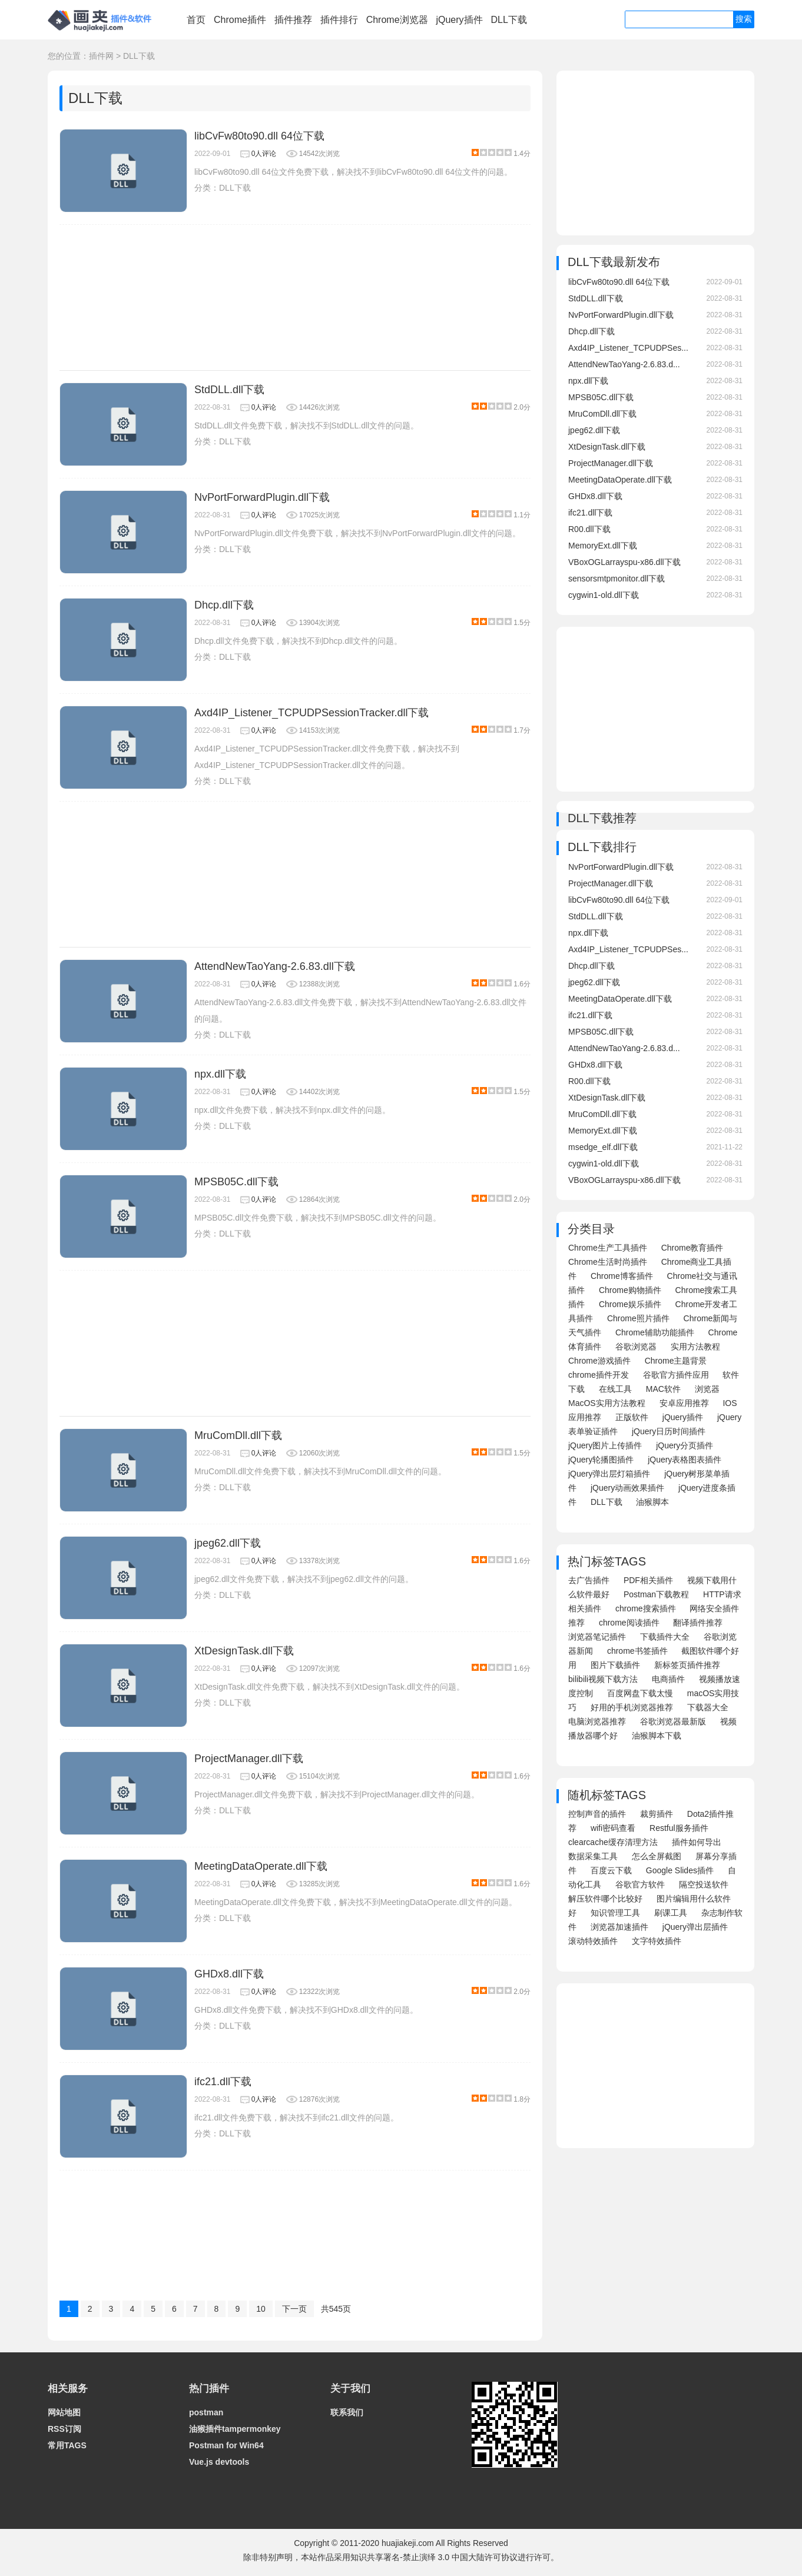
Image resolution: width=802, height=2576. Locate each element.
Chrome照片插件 (638, 1318)
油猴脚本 (652, 1502)
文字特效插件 (656, 1941)
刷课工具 (670, 1912)
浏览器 (707, 1389)
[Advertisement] (295, 297)
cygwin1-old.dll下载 (603, 595)
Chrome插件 (240, 20)
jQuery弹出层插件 (695, 1927)
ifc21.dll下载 (222, 2082)
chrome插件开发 (598, 1375)
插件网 (101, 56)
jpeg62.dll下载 (227, 1543)
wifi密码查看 (613, 1828)
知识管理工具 (615, 1912)
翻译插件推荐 (698, 1622)
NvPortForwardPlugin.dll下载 (262, 497)
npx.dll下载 (220, 1074)
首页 (196, 20)
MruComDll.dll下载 (238, 1435)
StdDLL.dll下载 (229, 389)
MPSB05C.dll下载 (236, 1182)
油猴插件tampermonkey (235, 2429)
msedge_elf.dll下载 (603, 1147)
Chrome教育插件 (692, 1247)
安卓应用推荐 (684, 1403)
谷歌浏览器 (636, 1346)
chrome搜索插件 (645, 1608)
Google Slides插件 (680, 1870)
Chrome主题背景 (676, 1360)
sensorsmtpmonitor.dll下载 (616, 578)
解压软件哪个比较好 (605, 1898)
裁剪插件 (656, 1814)
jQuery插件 (459, 20)
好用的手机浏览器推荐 (632, 1707)
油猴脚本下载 (656, 1735)
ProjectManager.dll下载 (248, 1758)
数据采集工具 (593, 1856)
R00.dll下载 (589, 529)
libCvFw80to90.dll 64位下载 (259, 136)
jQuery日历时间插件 (668, 1431)
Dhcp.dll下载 (224, 605)
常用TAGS (67, 2445)
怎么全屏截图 (656, 1856)
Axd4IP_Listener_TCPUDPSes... (628, 348)
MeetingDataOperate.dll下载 (260, 1866)
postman (206, 2412)
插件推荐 (293, 20)
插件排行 (339, 20)
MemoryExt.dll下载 (602, 545)
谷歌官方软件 (640, 1884)
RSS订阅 (64, 2429)
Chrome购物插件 (630, 1290)
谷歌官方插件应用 (676, 1375)
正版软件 (631, 1417)
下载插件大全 (665, 1636)
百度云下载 (611, 1870)
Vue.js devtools (219, 2462)
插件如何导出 (696, 1842)
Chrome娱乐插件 (630, 1304)
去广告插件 (588, 1580)
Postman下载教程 (656, 1594)
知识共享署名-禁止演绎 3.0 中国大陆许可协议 (434, 2557)
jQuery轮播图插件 (601, 1459)
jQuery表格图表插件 (684, 1459)
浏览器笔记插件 (597, 1636)
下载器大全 (707, 1707)
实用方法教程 (695, 1346)
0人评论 (264, 153)
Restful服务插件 (678, 1828)
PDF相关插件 (648, 1580)
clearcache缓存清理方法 (613, 1842)
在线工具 (615, 1389)
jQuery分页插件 (684, 1445)
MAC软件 (663, 1389)
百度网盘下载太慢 (640, 1693)
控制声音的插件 (597, 1814)
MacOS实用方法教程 (606, 1403)
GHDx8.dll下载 (229, 1974)
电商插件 (668, 1679)
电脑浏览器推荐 (597, 1721)
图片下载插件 (615, 1665)
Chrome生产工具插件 (607, 1247)
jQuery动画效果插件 (627, 1488)
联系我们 (346, 2412)
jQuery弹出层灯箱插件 (609, 1473)
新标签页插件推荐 (687, 1665)
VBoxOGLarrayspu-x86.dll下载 (624, 562)
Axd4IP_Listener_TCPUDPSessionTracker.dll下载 (311, 713)
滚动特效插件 (593, 1941)
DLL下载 (508, 20)
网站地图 (64, 2412)
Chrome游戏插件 (599, 1360)
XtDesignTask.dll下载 (244, 1651)
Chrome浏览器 (397, 20)
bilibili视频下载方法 (603, 1679)
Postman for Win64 (226, 2445)
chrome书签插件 (637, 1651)
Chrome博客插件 (622, 1276)
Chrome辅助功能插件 (654, 1332)
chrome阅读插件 (629, 1622)
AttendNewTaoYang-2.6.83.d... (624, 364)
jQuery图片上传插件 (605, 1445)
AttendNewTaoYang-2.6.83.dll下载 (274, 966)
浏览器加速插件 (619, 1927)
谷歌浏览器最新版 (673, 1721)
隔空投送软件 (703, 1884)
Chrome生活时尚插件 (607, 1262)
